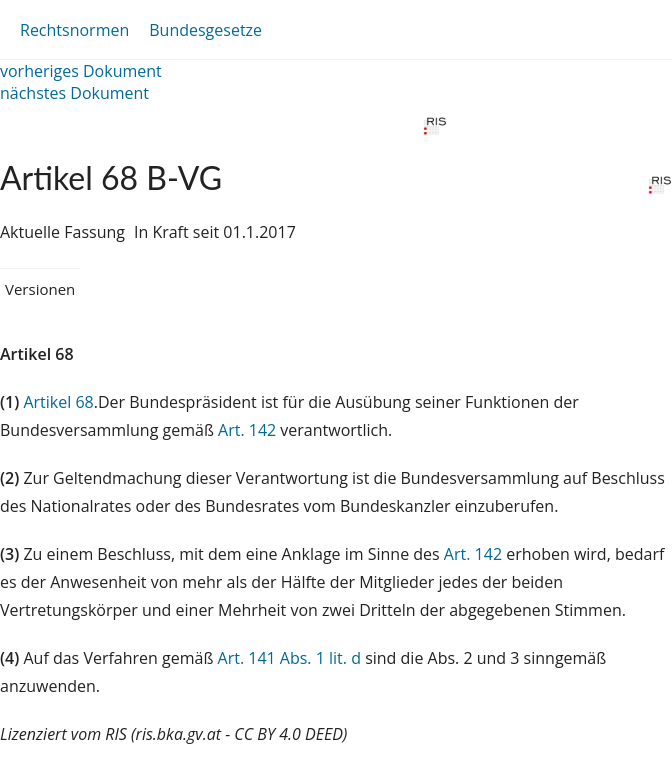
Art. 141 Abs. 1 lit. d (289, 658)
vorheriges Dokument (81, 71)
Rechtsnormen (74, 30)
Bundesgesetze (205, 30)
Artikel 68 (58, 402)
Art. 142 (247, 430)
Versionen (40, 289)
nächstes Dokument (74, 93)
